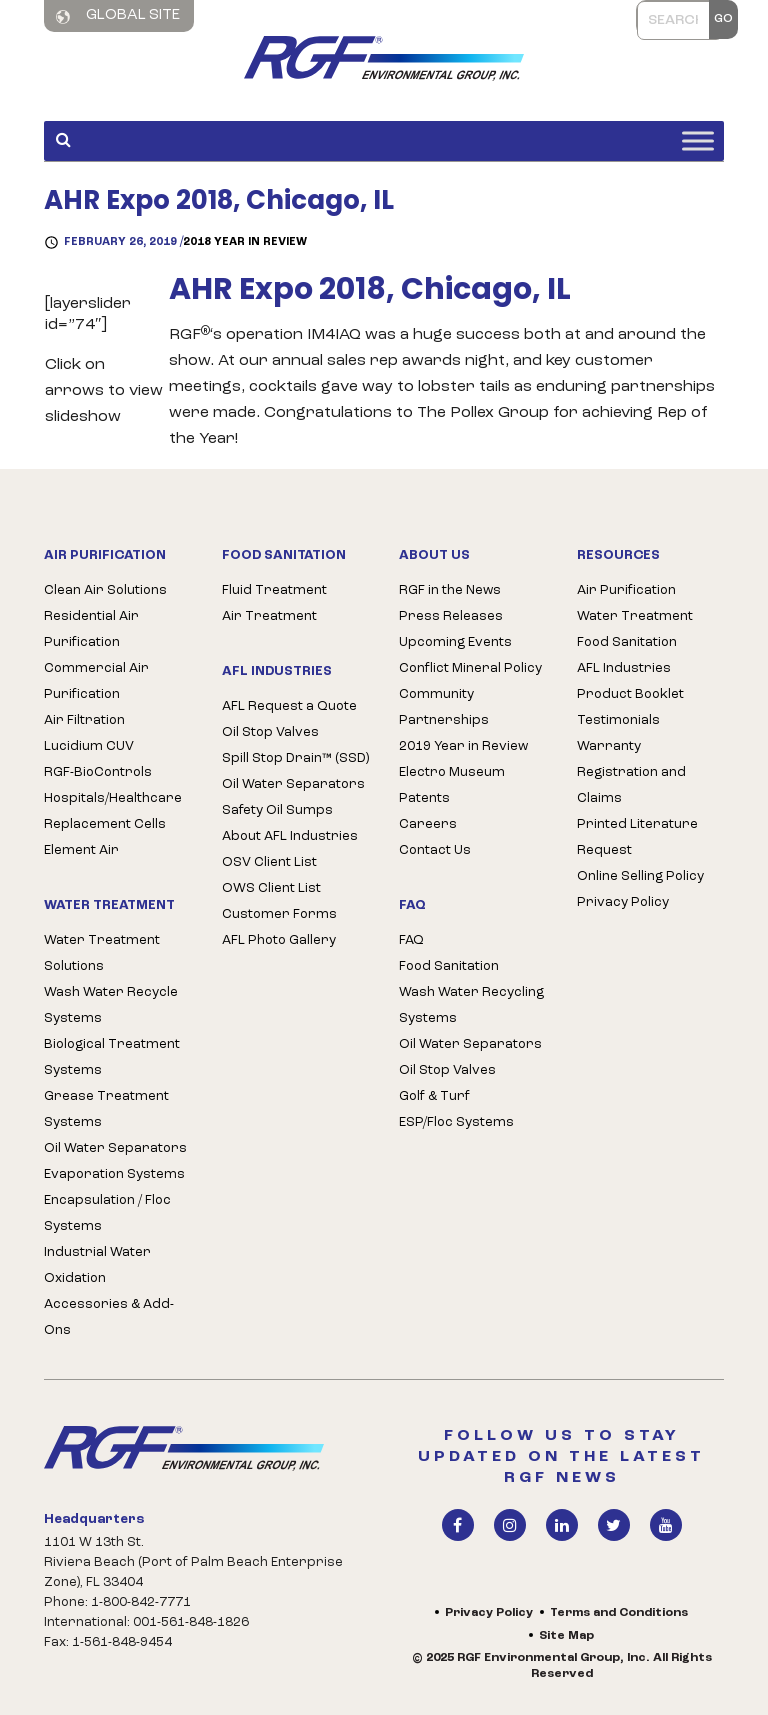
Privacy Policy (623, 902)
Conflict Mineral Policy (470, 668)
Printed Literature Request (637, 837)
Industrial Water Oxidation (97, 1265)
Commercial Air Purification (96, 681)
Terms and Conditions (619, 1613)
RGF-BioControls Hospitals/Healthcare (113, 785)
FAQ (411, 940)
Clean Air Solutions (105, 590)
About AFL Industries (290, 836)
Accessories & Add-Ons (109, 1317)
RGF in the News (450, 590)
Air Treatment (269, 616)
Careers (428, 824)
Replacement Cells (105, 824)
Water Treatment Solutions (102, 953)
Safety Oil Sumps (277, 810)
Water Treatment (635, 616)
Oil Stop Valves (270, 732)
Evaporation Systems (114, 1174)
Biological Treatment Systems (112, 1057)
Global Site (118, 16)
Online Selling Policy (640, 876)
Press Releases (451, 616)
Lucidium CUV (89, 746)
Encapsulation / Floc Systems (107, 1213)
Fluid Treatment (274, 590)
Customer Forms (279, 914)
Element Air (81, 850)
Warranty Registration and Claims (631, 772)
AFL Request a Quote (289, 706)
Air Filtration (84, 720)
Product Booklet (630, 694)
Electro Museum (452, 772)
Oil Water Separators (115, 1148)
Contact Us (435, 850)
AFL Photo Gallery (279, 940)
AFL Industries (624, 668)
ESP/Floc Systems (456, 1122)
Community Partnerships (444, 707)
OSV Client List (269, 862)
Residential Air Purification (91, 629)
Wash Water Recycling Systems (471, 1005)
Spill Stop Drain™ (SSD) (295, 758)
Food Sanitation (449, 966)
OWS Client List (271, 888)
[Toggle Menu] (698, 140)
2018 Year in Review (245, 242)
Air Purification (626, 590)
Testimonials (618, 720)
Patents (424, 798)
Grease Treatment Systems (106, 1109)
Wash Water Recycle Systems (111, 1005)
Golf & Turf (434, 1096)
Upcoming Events (455, 642)
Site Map (566, 1636)
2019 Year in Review (463, 746)
